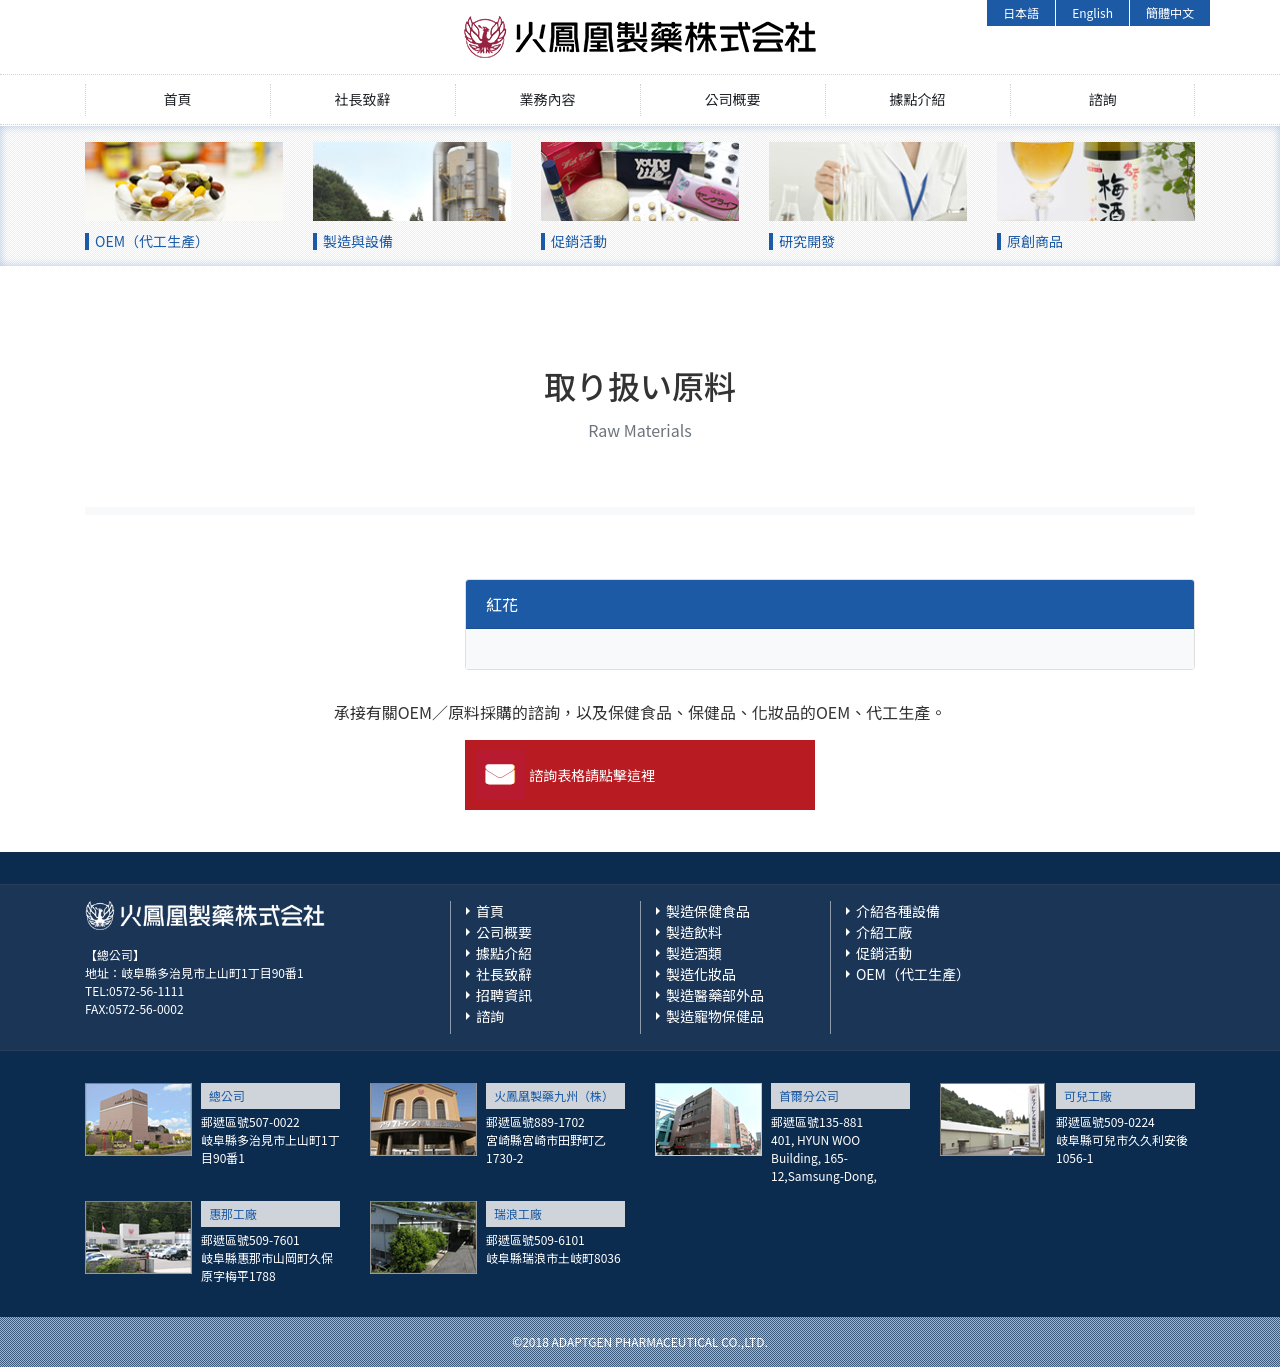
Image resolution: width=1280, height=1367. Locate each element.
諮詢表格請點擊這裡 (592, 775)
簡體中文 (1170, 12)
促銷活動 (884, 953)
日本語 (1021, 12)
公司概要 (733, 99)
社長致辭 (363, 99)
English (1092, 12)
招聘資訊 (504, 995)
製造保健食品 (708, 911)
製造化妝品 (701, 974)
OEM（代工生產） (913, 974)
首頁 (178, 99)
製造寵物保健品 (715, 1016)
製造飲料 (694, 932)
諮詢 (1103, 99)
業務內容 (548, 99)
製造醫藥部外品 (715, 995)
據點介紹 (918, 99)
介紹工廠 (884, 932)
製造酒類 (694, 953)
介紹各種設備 (898, 911)
